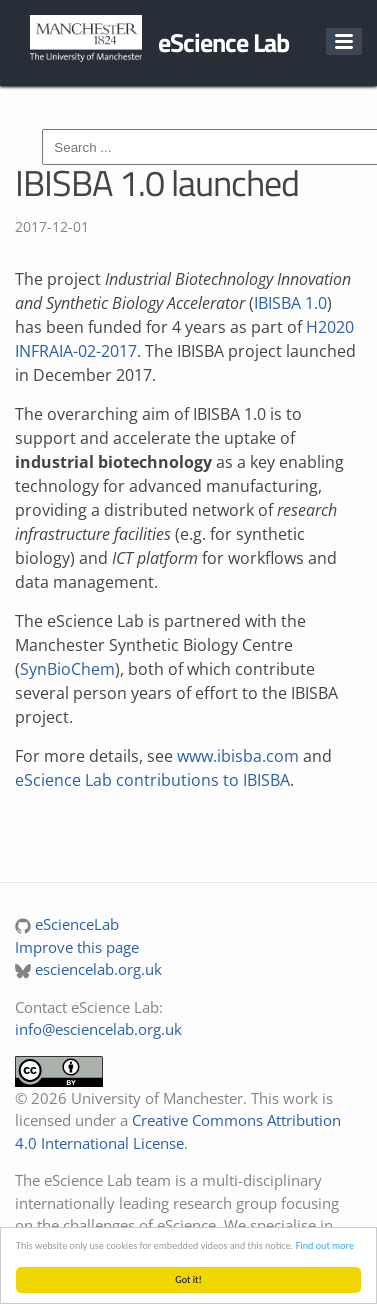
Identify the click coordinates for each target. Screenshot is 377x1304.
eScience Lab (223, 42)
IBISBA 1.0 (290, 303)
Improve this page (77, 947)
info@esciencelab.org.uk (98, 1029)
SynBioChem (67, 669)
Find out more (325, 1245)
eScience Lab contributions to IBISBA (152, 780)
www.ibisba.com (238, 756)
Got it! (188, 1279)
